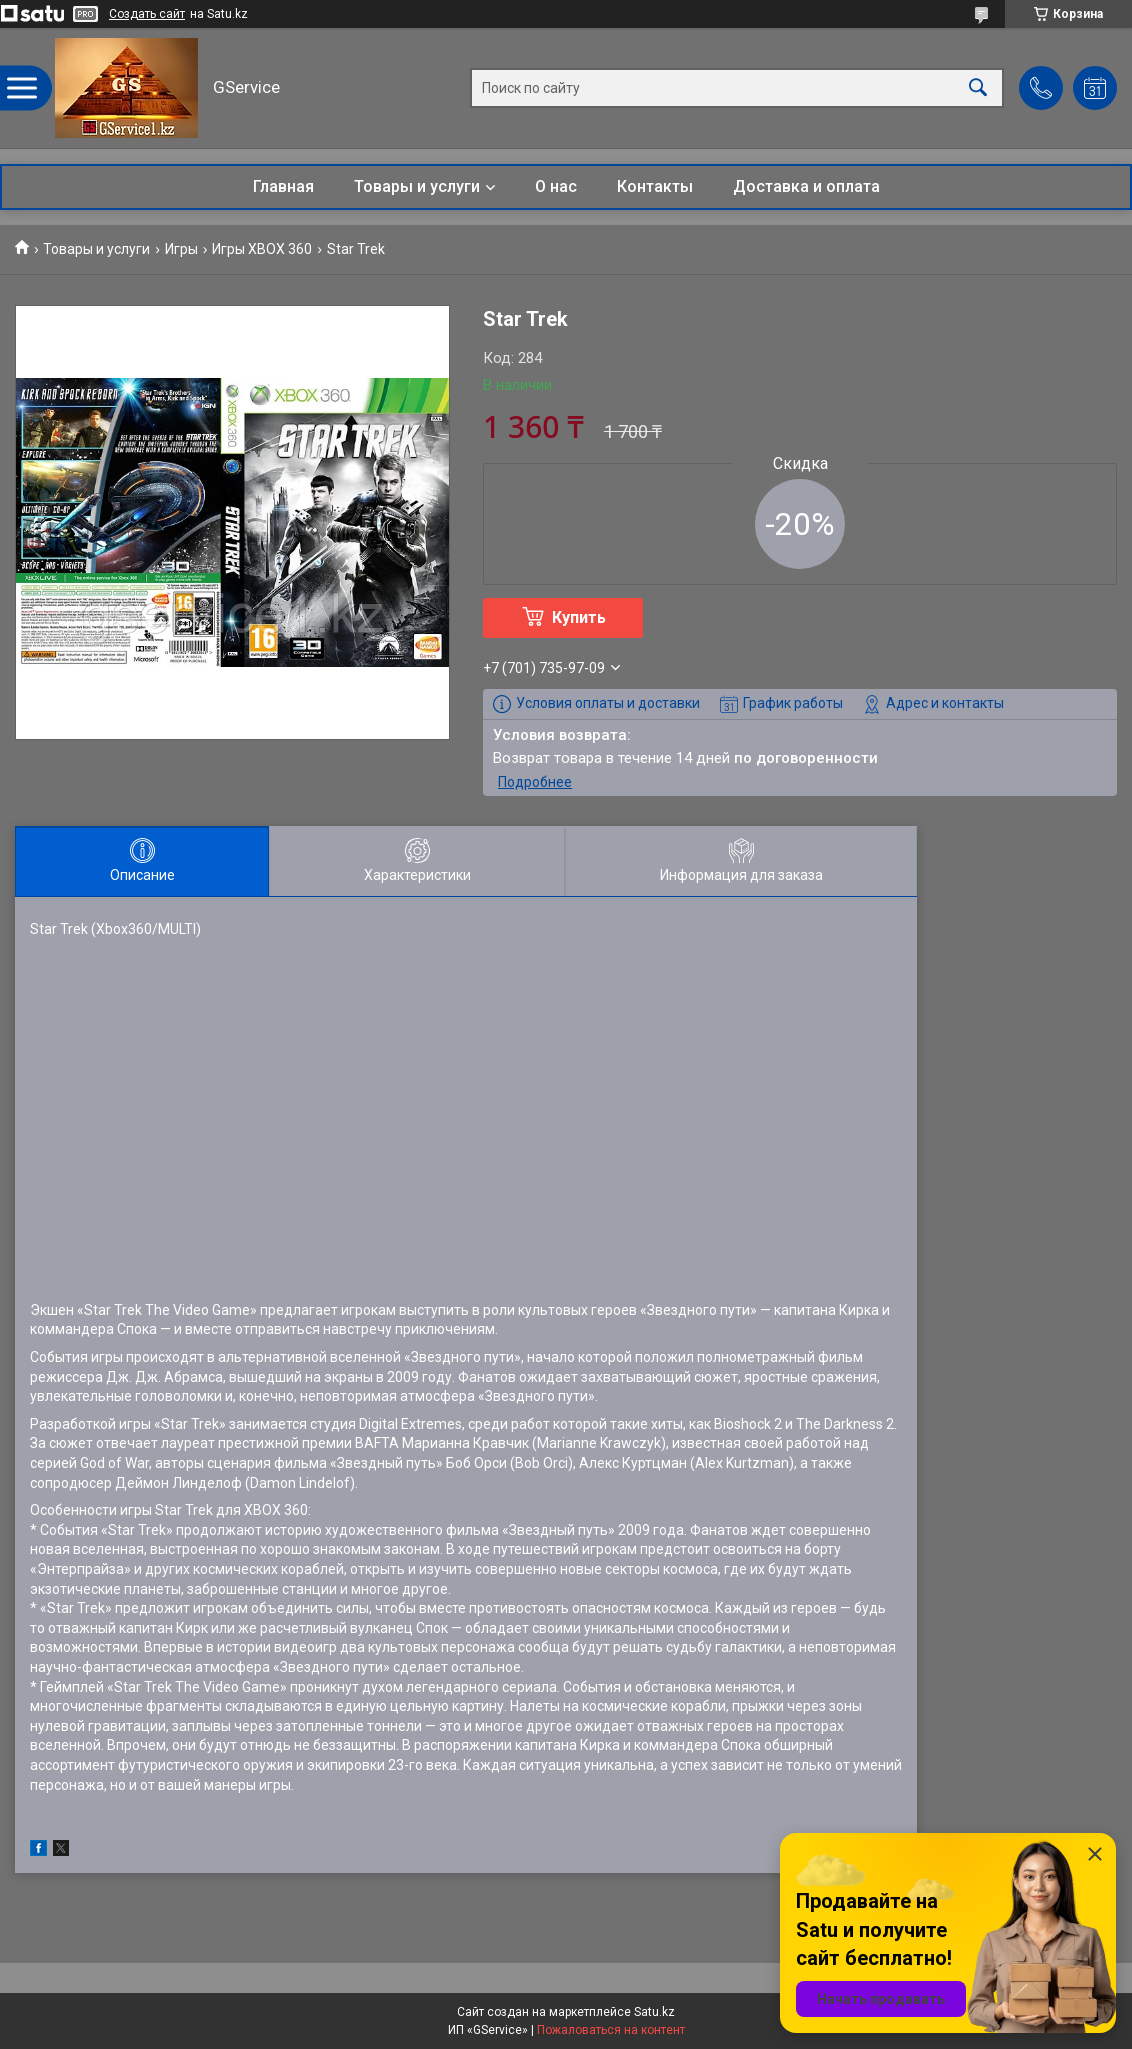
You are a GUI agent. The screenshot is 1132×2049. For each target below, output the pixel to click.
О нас (556, 186)
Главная (283, 186)
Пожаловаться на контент (611, 2030)
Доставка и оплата (806, 186)
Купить (579, 617)
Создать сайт (147, 14)
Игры (181, 249)
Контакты (655, 186)
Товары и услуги (417, 186)
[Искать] (978, 88)
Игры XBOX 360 (262, 249)
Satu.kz (654, 2012)
